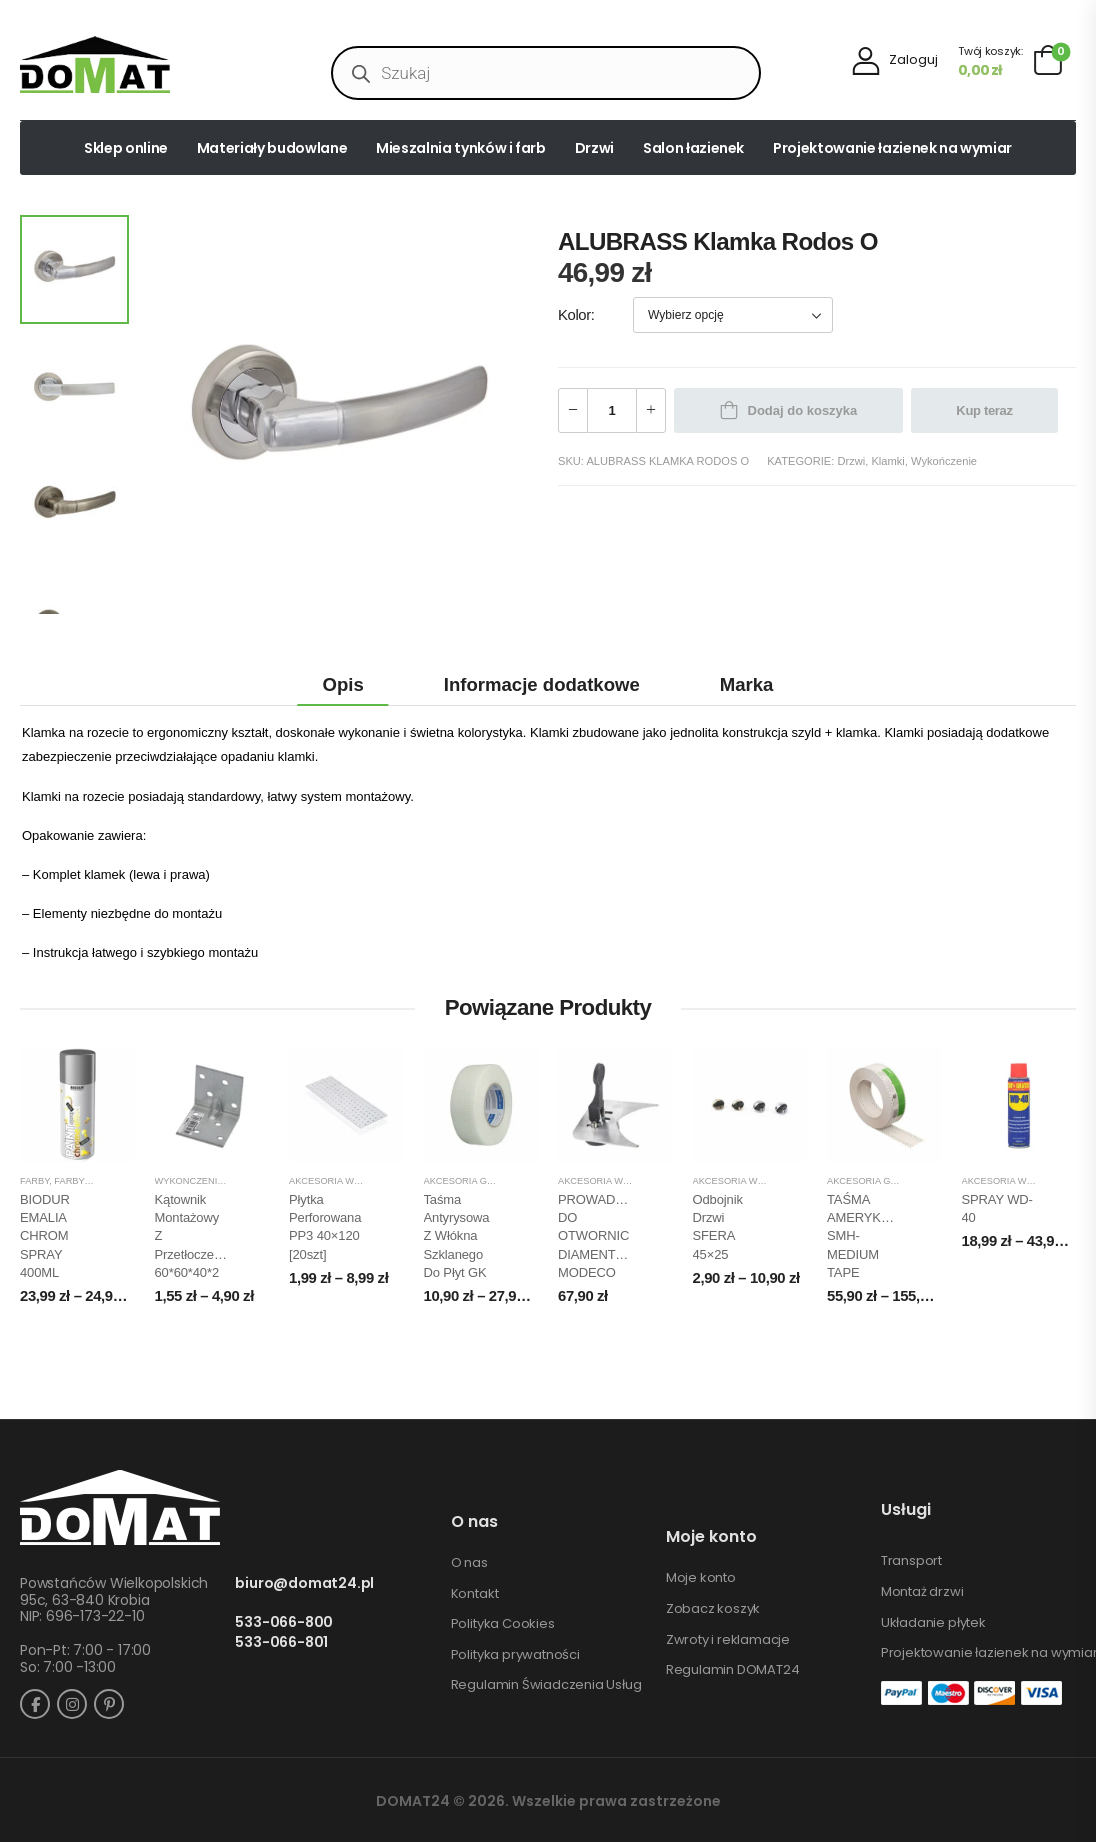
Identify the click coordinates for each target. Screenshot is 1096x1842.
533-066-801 (281, 1642)
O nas (469, 1563)
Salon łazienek (693, 148)
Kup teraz (984, 410)
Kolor (574, 315)
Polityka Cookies (503, 1624)
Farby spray (85, 1181)
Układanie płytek (933, 1623)
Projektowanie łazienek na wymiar (892, 148)
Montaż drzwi (922, 1592)
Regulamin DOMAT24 (733, 1670)
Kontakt (475, 1594)
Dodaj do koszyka (803, 410)
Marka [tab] (747, 684)
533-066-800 (284, 1622)
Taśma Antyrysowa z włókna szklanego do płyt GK (457, 1236)
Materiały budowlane (272, 148)
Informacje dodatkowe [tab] (542, 684)
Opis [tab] (343, 684)
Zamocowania (264, 1181)
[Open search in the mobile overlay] (546, 73)
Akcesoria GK (459, 1181)
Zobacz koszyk (713, 1609)
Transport (911, 1561)
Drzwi (594, 148)
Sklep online (126, 148)
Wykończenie (944, 461)
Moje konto (701, 1578)
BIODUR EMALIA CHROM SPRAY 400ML (45, 1236)
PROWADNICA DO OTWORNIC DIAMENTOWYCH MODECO (611, 1236)
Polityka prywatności (515, 1655)
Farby (34, 1181)
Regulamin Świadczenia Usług (546, 1685)
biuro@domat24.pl (304, 1583)
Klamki (887, 461)
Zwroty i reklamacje (728, 1640)
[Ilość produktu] (612, 410)
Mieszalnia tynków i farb (461, 148)
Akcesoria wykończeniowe (359, 1181)
